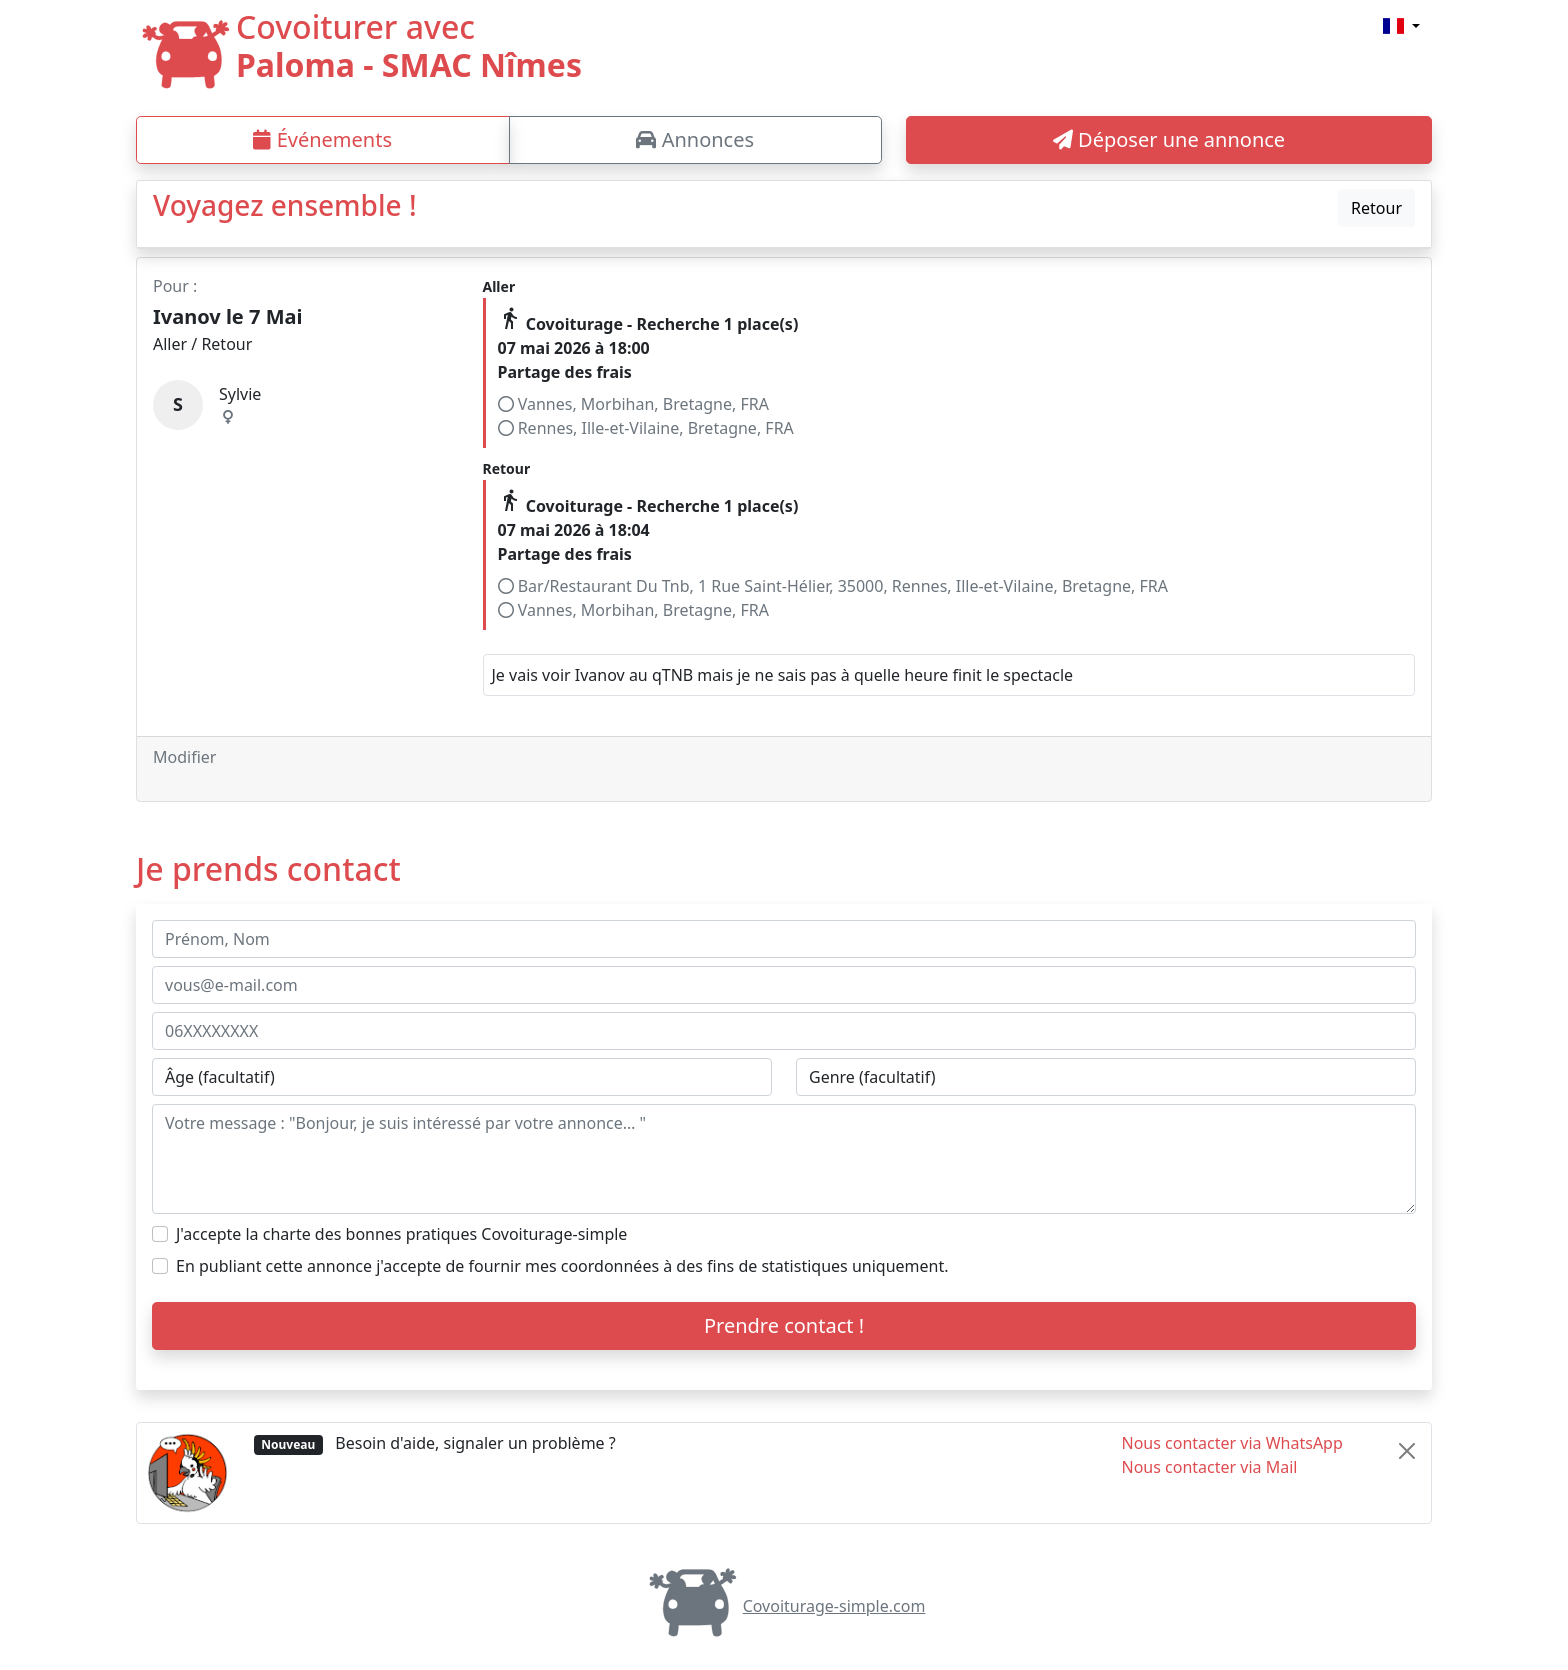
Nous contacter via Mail (1210, 1467)
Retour (1376, 208)
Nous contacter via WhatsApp (1232, 1443)
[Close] (1407, 1451)
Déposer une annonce (1169, 139)
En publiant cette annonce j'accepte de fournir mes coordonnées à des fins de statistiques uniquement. (562, 1266)
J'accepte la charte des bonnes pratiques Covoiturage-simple (401, 1234)
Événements (322, 139)
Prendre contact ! (784, 1325)
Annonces (695, 139)
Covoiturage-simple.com (784, 1606)
